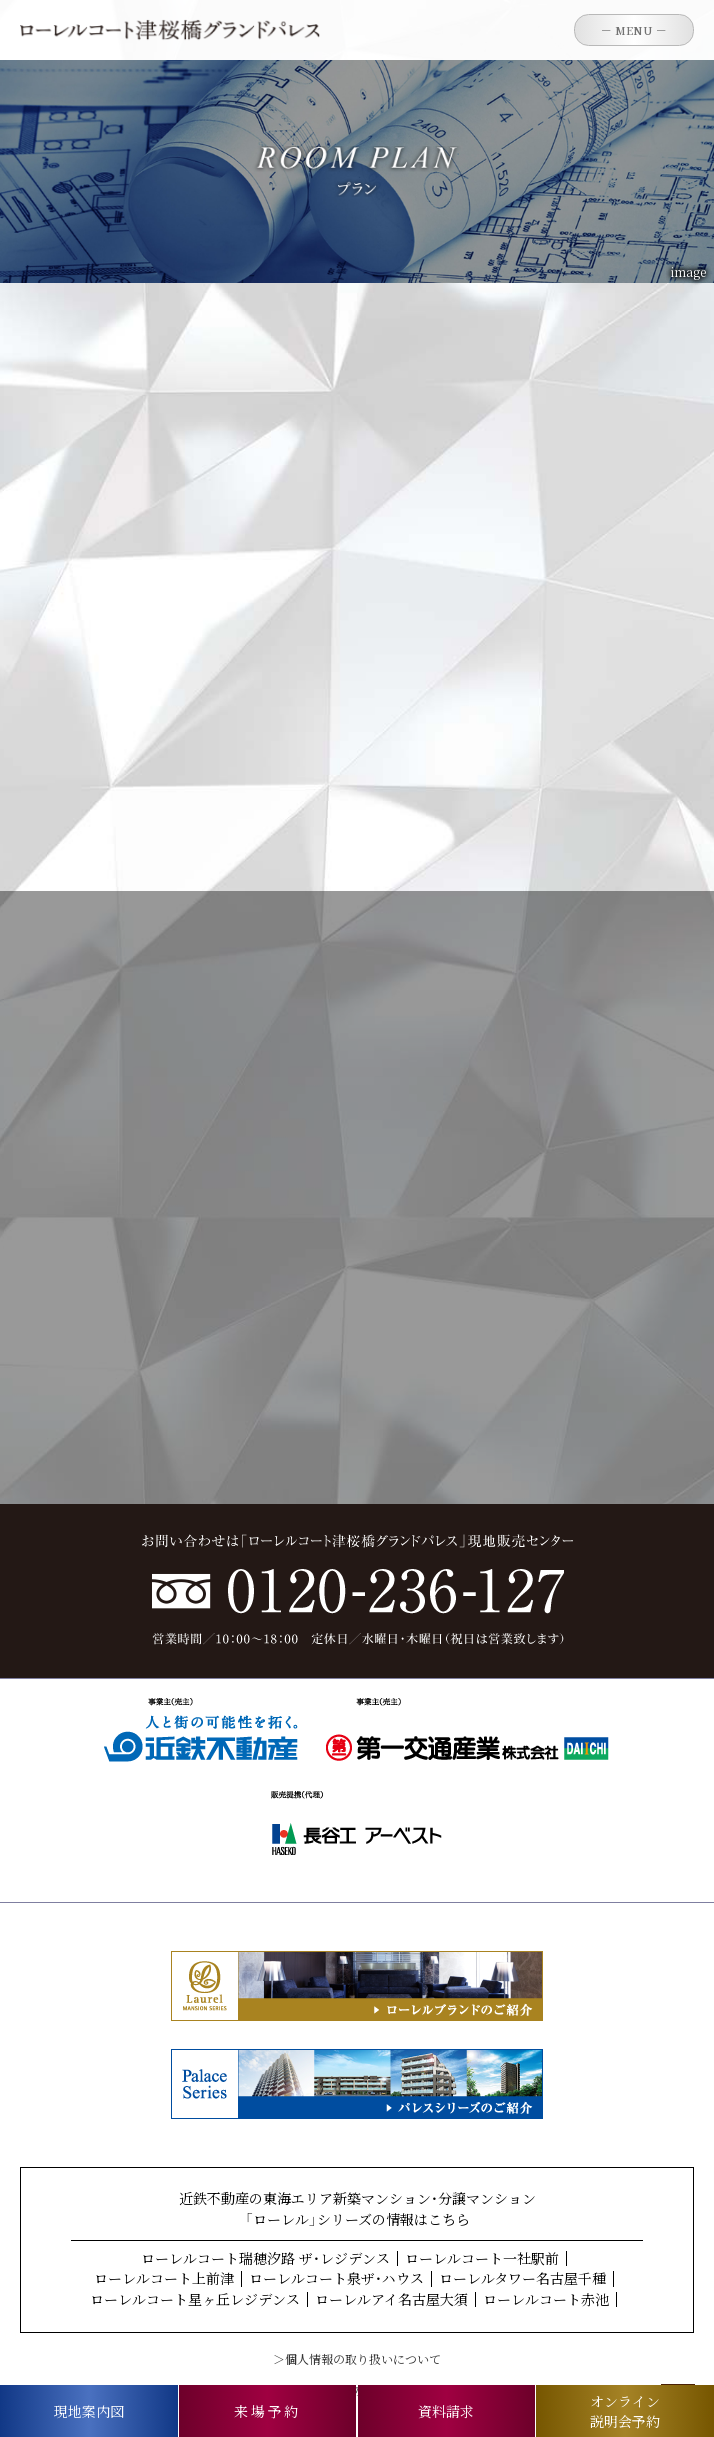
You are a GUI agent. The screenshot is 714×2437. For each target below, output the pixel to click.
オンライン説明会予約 (625, 2411)
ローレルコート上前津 (164, 2278)
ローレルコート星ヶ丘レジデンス (195, 2299)
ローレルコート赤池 (546, 2299)
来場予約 (267, 2411)
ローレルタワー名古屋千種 (522, 2278)
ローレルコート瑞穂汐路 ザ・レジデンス (265, 2258)
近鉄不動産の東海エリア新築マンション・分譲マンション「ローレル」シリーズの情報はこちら (357, 2208)
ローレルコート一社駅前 (482, 2258)
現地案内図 (89, 2411)
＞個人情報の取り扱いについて (357, 2359)
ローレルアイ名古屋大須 (391, 2299)
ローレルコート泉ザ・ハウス (336, 2278)
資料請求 (446, 2411)
